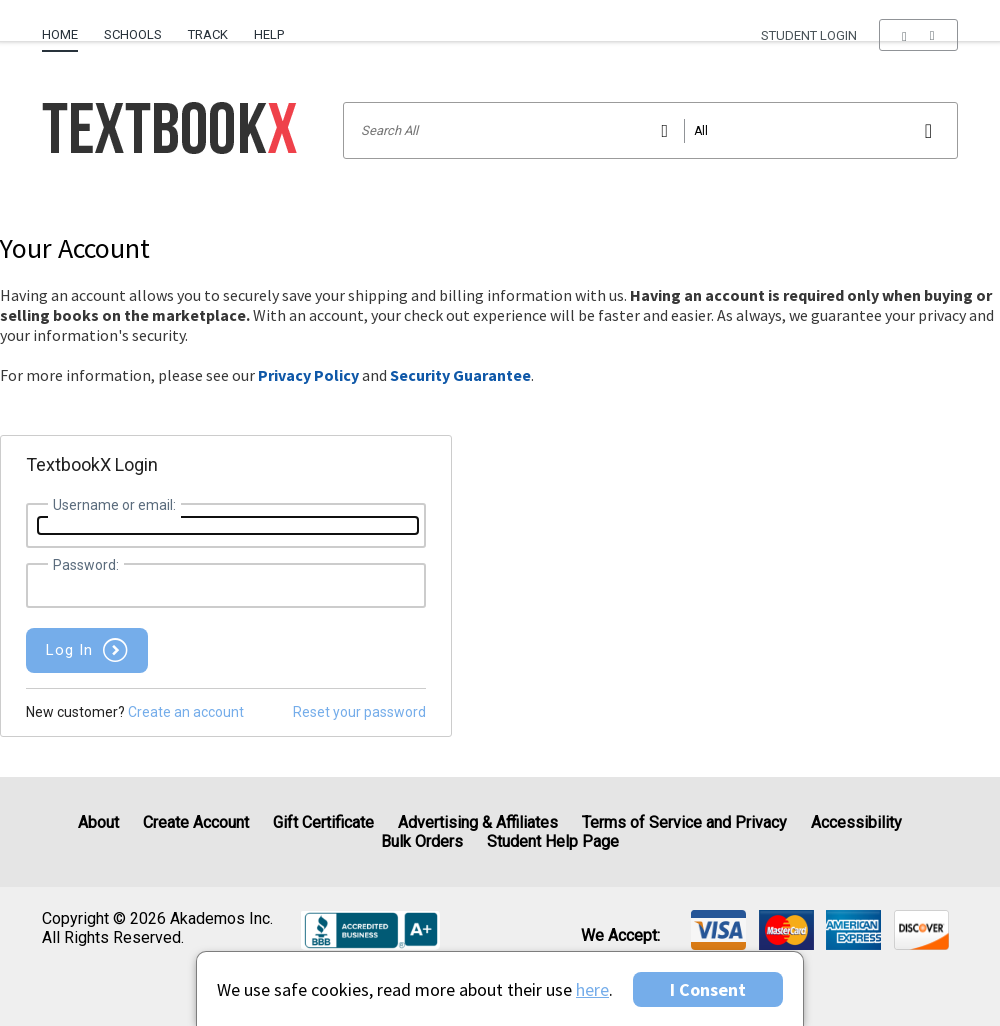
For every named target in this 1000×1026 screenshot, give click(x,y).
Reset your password (359, 712)
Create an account (186, 712)
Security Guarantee (460, 375)
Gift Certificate (323, 822)
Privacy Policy (308, 375)
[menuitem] (66, 27)
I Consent (708, 989)
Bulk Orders (422, 841)
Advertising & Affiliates (478, 822)
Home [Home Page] (60, 34)
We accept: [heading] (620, 936)
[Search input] (650, 130)
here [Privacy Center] (592, 989)
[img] (718, 930)
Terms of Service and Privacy (684, 822)
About (98, 822)
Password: (86, 565)
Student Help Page (553, 841)
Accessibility (856, 822)
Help (269, 34)
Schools (133, 34)
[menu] (918, 35)
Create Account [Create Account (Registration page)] (196, 822)
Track (208, 34)
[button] (918, 35)
